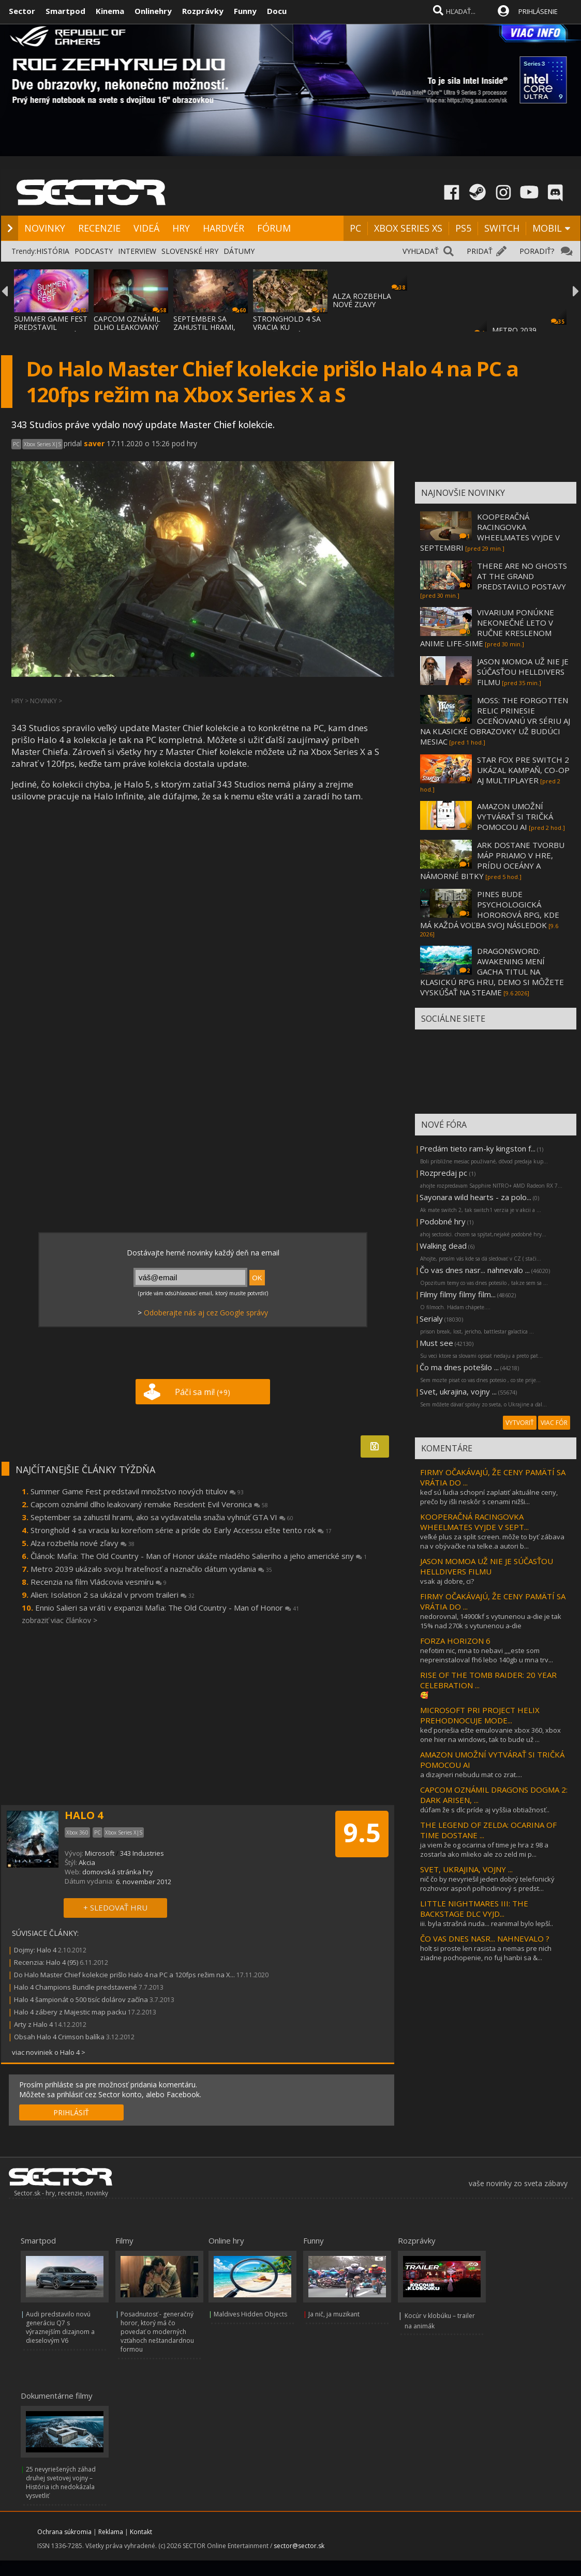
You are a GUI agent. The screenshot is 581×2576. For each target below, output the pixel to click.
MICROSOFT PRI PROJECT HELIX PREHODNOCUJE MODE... (480, 1715)
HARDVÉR (223, 228)
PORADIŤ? (536, 251)
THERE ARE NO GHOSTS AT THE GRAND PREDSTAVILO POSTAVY (522, 576)
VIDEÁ (146, 228)
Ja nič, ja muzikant (334, 2314)
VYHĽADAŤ (421, 251)
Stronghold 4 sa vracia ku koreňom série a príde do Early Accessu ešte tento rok (181, 1530)
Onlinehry (153, 11)
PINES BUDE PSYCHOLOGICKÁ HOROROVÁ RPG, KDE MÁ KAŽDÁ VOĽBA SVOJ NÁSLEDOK (489, 909)
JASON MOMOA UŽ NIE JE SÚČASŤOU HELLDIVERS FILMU (523, 671)
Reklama (110, 2531)
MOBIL (547, 228)
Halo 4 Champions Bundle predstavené (75, 1987)
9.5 (362, 1832)
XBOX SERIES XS (408, 228)
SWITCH (501, 228)
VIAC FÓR (554, 1422)
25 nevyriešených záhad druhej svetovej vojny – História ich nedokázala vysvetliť (61, 2482)
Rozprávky (203, 11)
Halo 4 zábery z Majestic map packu (70, 2012)
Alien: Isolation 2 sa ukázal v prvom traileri (113, 1594)
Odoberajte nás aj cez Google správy (206, 1312)
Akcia (87, 1862)
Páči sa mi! (202, 1392)
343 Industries (142, 1853)
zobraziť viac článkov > (59, 1620)
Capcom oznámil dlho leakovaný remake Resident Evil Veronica (149, 1504)
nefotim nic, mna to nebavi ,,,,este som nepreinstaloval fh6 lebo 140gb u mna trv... (486, 1655)
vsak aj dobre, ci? (447, 1581)
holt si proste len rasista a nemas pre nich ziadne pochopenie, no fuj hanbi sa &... (486, 1953)
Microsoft (99, 1853)
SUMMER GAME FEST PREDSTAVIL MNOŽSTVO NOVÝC (50, 327)
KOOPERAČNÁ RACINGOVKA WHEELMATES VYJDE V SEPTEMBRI (490, 532)
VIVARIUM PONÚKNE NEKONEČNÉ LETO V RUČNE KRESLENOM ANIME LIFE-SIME (487, 627)
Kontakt (141, 2531)
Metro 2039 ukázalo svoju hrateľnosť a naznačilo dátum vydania (151, 1569)
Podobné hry (443, 1221)
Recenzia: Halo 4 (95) (46, 1962)
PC (355, 228)
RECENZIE (99, 228)
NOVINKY (44, 228)
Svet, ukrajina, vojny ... (458, 1391)
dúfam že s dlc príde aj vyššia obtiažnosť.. (484, 1809)
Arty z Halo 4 (33, 2024)
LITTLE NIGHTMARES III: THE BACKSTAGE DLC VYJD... (474, 1908)
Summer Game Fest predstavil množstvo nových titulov (137, 1491)
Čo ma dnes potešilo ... (459, 1367)
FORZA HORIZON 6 (455, 1640)
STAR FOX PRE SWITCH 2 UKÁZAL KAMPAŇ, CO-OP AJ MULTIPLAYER (523, 769)
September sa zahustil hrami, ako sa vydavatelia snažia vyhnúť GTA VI (162, 1517)
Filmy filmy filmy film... (458, 1294)
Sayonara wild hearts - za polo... (475, 1197)
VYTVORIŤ (519, 1422)
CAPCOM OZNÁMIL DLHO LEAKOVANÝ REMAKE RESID (127, 327)
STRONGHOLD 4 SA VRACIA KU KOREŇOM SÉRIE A (287, 327)
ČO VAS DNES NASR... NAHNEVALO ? (484, 1938)
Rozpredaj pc (444, 1173)
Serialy (431, 1318)
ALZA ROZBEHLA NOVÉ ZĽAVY (362, 300)
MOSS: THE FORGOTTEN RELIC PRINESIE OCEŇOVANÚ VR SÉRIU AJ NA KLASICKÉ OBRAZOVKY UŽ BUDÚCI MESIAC (495, 721)
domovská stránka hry (117, 1871)
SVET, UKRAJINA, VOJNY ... (466, 1869)
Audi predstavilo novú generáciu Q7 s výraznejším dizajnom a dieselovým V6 (60, 2327)
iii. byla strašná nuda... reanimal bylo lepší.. (486, 1923)
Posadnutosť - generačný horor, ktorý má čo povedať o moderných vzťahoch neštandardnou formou (157, 2332)
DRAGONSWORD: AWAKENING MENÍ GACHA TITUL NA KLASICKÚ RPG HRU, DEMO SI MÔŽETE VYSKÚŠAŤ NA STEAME (492, 971)
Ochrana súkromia (64, 2531)
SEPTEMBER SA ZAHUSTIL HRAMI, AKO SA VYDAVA (204, 327)
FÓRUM (274, 228)
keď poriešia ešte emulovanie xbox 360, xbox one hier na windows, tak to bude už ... (490, 1734)
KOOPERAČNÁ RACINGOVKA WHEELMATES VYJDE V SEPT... (474, 1521)
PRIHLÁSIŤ (71, 2112)
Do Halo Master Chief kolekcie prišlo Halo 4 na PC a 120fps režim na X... (124, 1974)
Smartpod (65, 11)
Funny (245, 11)
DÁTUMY (239, 251)
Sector (22, 11)
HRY (181, 228)
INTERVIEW (137, 251)
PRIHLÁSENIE (538, 11)
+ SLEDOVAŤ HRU (115, 1907)
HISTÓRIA (52, 251)
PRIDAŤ (480, 251)
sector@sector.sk (299, 2545)
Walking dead (443, 1245)
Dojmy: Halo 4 (35, 1949)
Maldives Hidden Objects (250, 2314)
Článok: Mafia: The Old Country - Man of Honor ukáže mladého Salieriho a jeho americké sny (199, 1556)
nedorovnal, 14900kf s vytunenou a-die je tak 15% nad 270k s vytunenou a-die (490, 1621)
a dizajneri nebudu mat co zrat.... (471, 1774)
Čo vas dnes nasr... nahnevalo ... (475, 1270)
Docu (277, 11)
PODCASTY (94, 251)
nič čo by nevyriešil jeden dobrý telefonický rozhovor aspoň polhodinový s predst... (487, 1883)
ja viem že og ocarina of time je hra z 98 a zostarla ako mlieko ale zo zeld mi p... (484, 1849)
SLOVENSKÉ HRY (189, 251)
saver (94, 443)
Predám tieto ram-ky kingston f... (477, 1148)
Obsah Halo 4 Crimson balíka (59, 2036)
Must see (436, 1343)
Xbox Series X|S (42, 444)
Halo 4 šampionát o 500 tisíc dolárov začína (81, 1999)
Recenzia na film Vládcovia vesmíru (99, 1582)
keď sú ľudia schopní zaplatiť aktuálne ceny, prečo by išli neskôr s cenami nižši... (489, 1497)
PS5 (463, 228)
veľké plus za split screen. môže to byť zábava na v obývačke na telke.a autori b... (492, 1541)
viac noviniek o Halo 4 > (48, 2052)
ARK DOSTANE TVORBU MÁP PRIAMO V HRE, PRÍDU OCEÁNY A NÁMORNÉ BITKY (492, 860)
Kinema (110, 11)
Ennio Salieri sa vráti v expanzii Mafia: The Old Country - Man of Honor (167, 1607)
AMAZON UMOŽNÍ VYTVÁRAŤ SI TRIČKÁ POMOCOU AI (515, 816)
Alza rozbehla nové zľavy (83, 1543)
